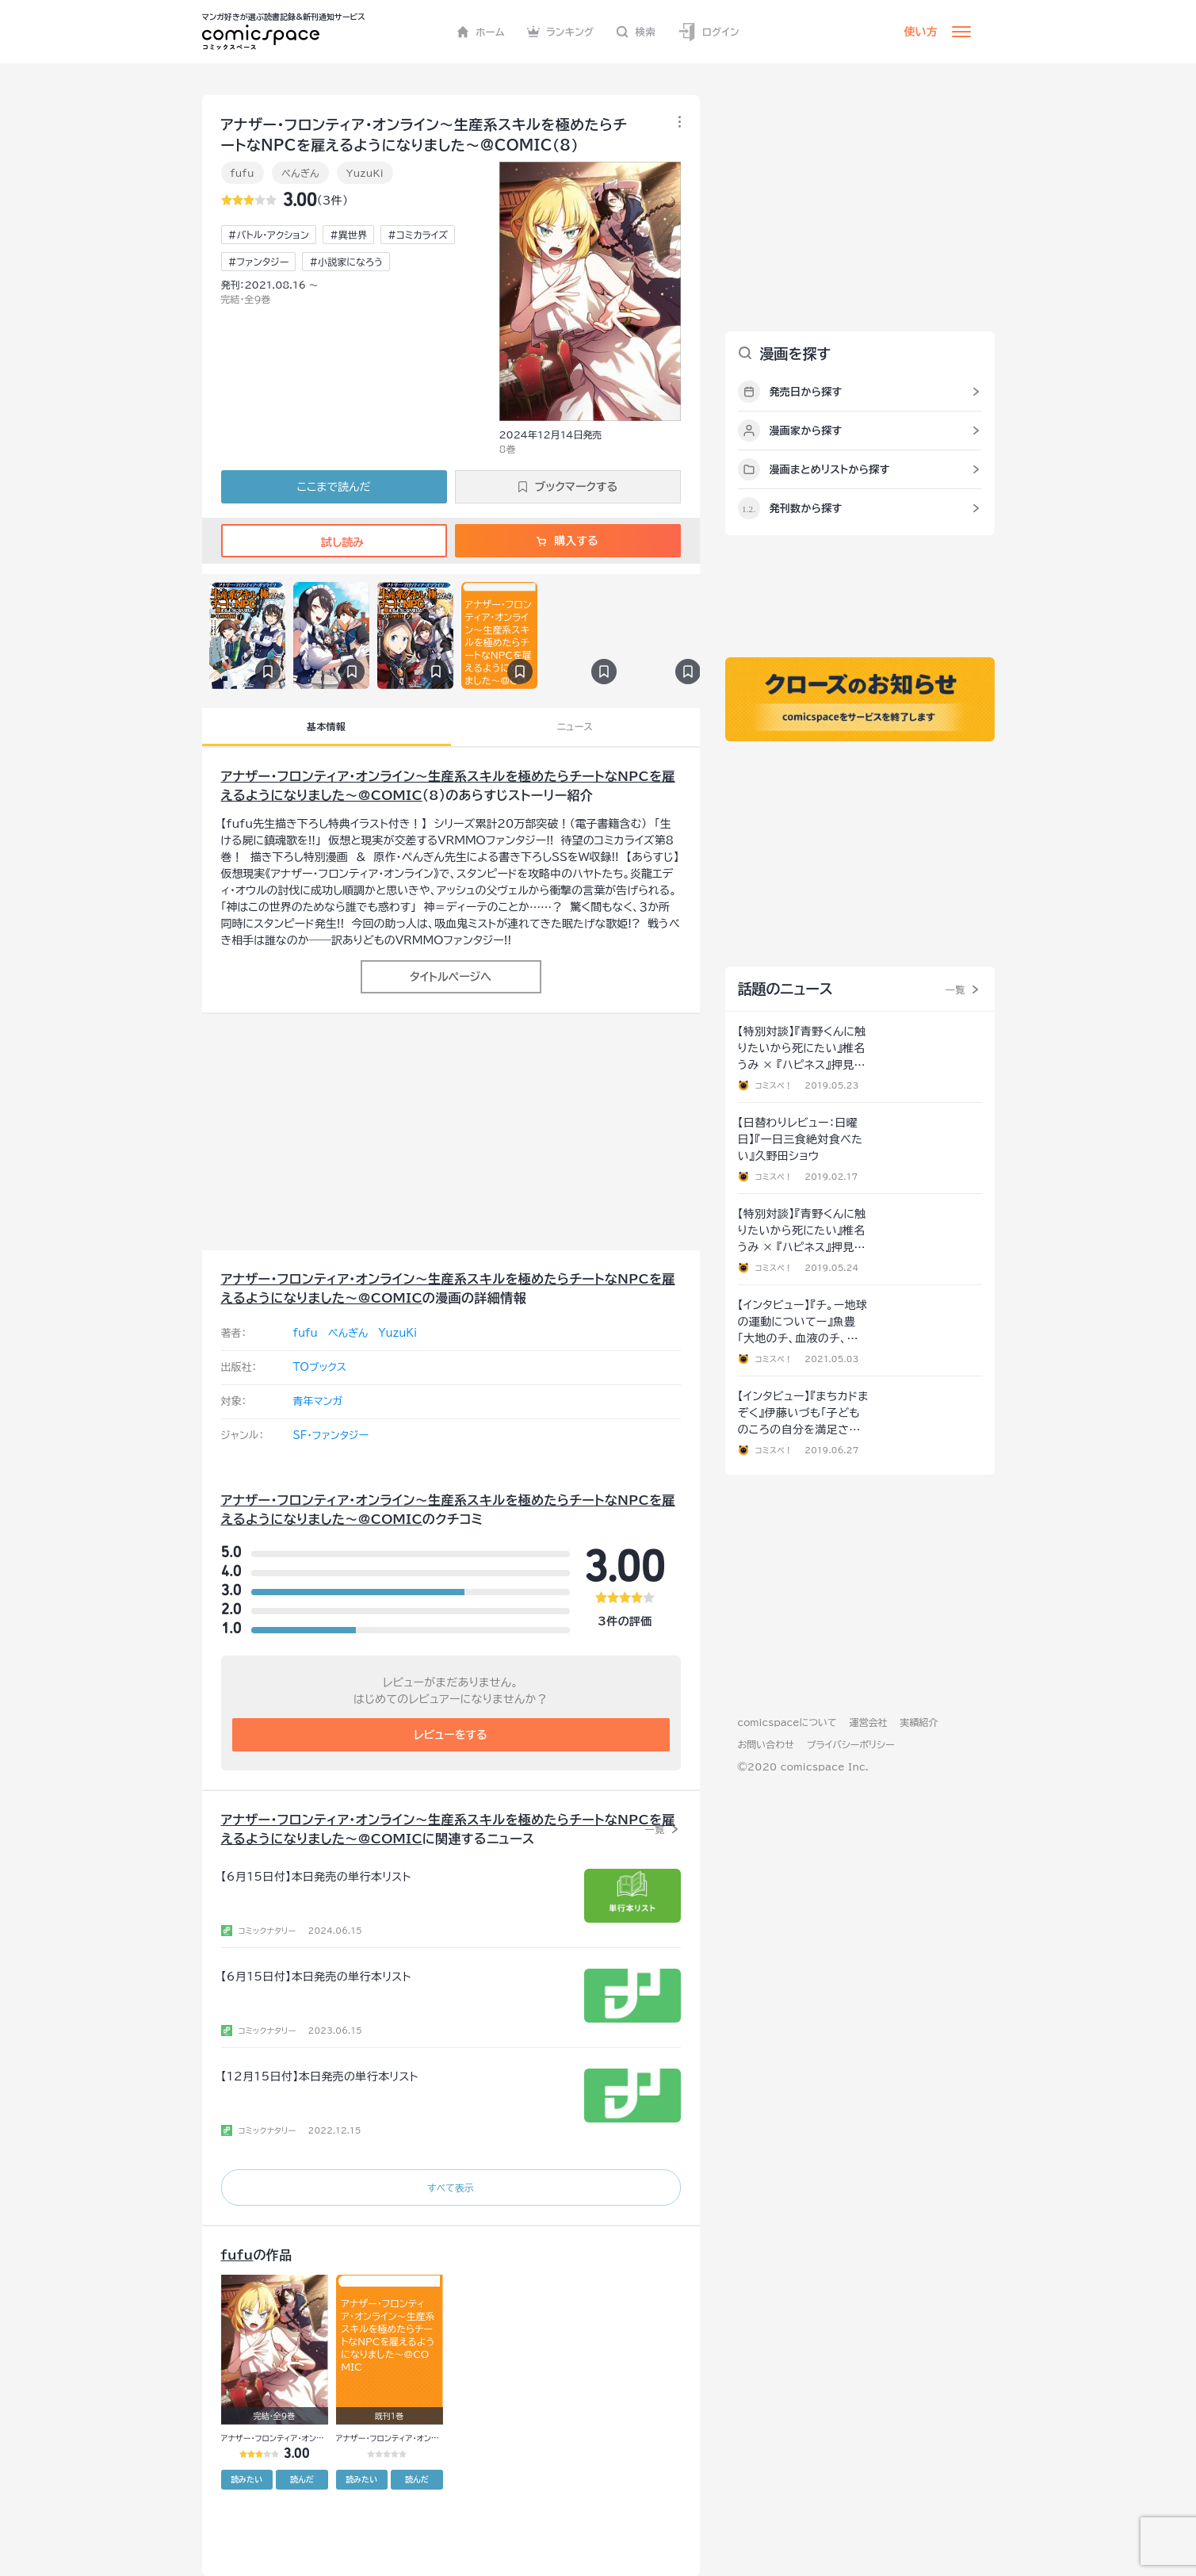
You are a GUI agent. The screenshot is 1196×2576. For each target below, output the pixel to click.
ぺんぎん (300, 173)
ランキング (560, 31)
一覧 (655, 1829)
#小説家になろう (346, 261)
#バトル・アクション (268, 234)
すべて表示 (450, 2187)
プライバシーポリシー (851, 1744)
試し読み (334, 542)
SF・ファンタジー (331, 1435)
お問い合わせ (766, 1744)
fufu (242, 173)
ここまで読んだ (334, 486)
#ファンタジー (258, 261)
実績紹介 (919, 1722)
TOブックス (319, 1367)
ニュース (575, 726)
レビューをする (450, 1734)
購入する (567, 540)
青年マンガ (318, 1401)
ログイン (708, 32)
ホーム (481, 31)
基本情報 (326, 726)
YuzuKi (365, 173)
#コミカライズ (418, 234)
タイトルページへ (450, 976)
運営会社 (869, 1722)
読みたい (246, 2479)
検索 (635, 31)
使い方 (921, 31)
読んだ (302, 2479)
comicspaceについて (787, 1722)
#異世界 (348, 234)
